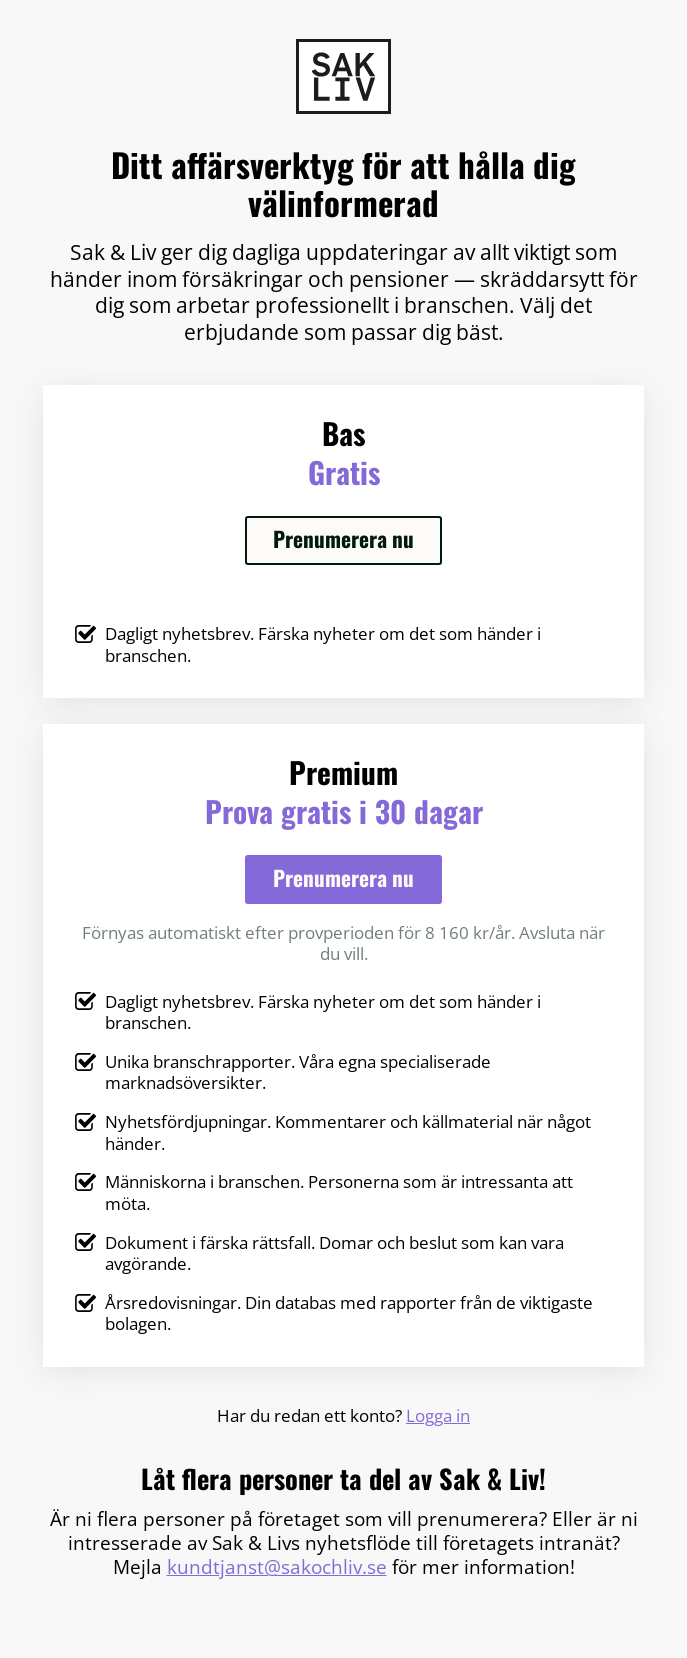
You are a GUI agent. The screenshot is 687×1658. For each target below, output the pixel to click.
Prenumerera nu (343, 538)
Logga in (438, 1415)
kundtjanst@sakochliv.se (277, 1567)
